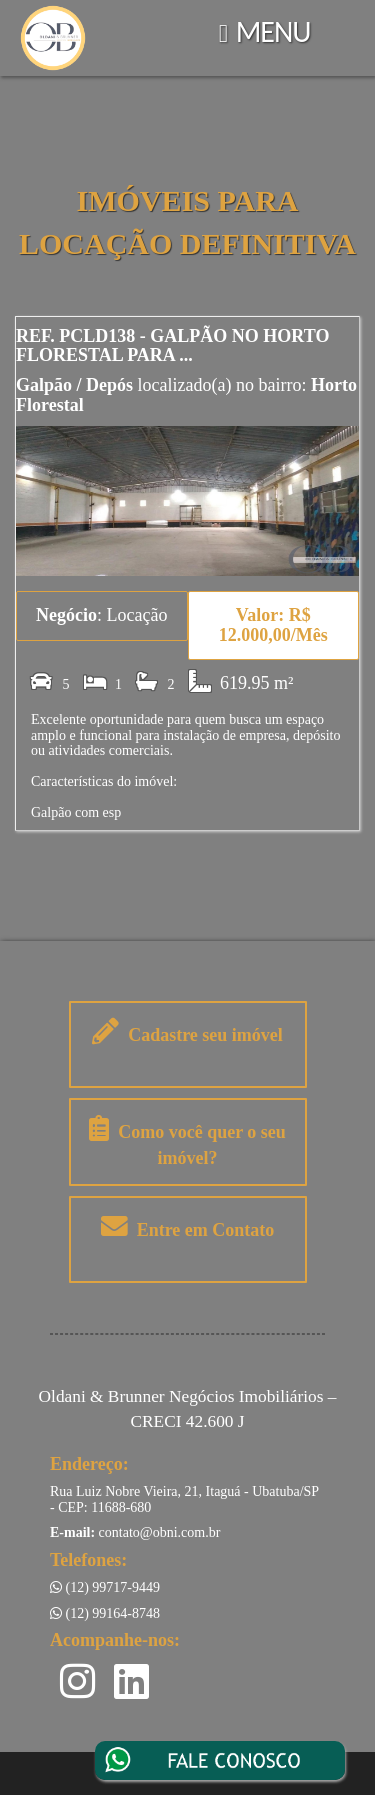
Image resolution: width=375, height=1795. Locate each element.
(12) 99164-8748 (105, 1613)
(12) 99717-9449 (105, 1587)
